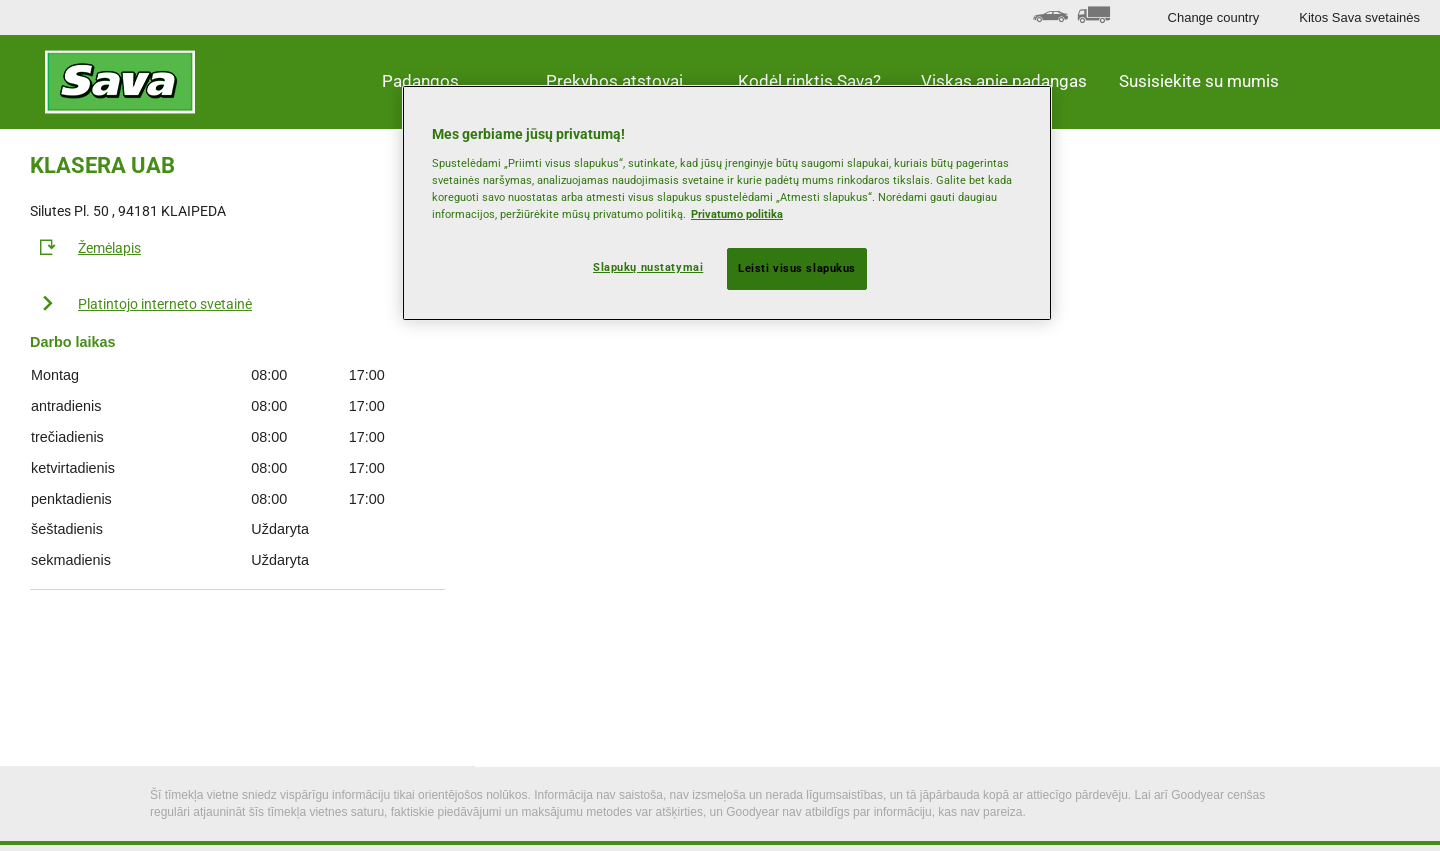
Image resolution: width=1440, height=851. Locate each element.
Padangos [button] (420, 81)
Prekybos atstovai (614, 81)
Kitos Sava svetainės (1359, 17)
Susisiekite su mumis (1199, 81)
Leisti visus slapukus (797, 268)
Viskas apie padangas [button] (1004, 81)
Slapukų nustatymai (648, 267)
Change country (1214, 17)
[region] (727, 203)
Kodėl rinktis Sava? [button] (809, 81)
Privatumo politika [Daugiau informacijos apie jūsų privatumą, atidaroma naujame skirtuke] (737, 214)
